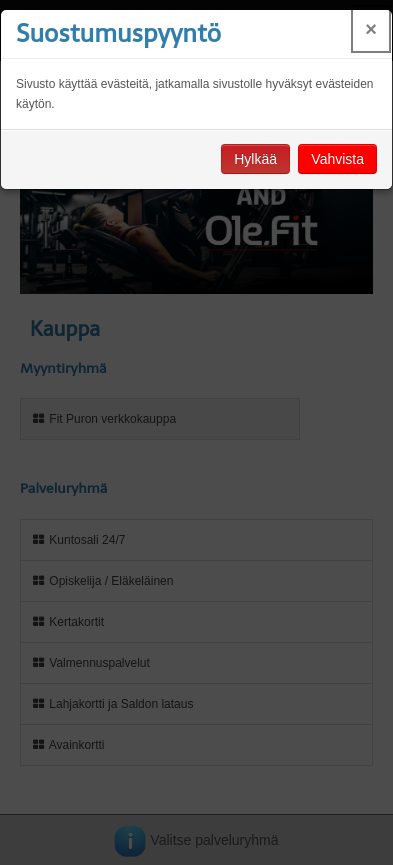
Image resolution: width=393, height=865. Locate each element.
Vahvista (337, 159)
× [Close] (371, 29)
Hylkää (255, 159)
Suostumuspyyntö (118, 33)
